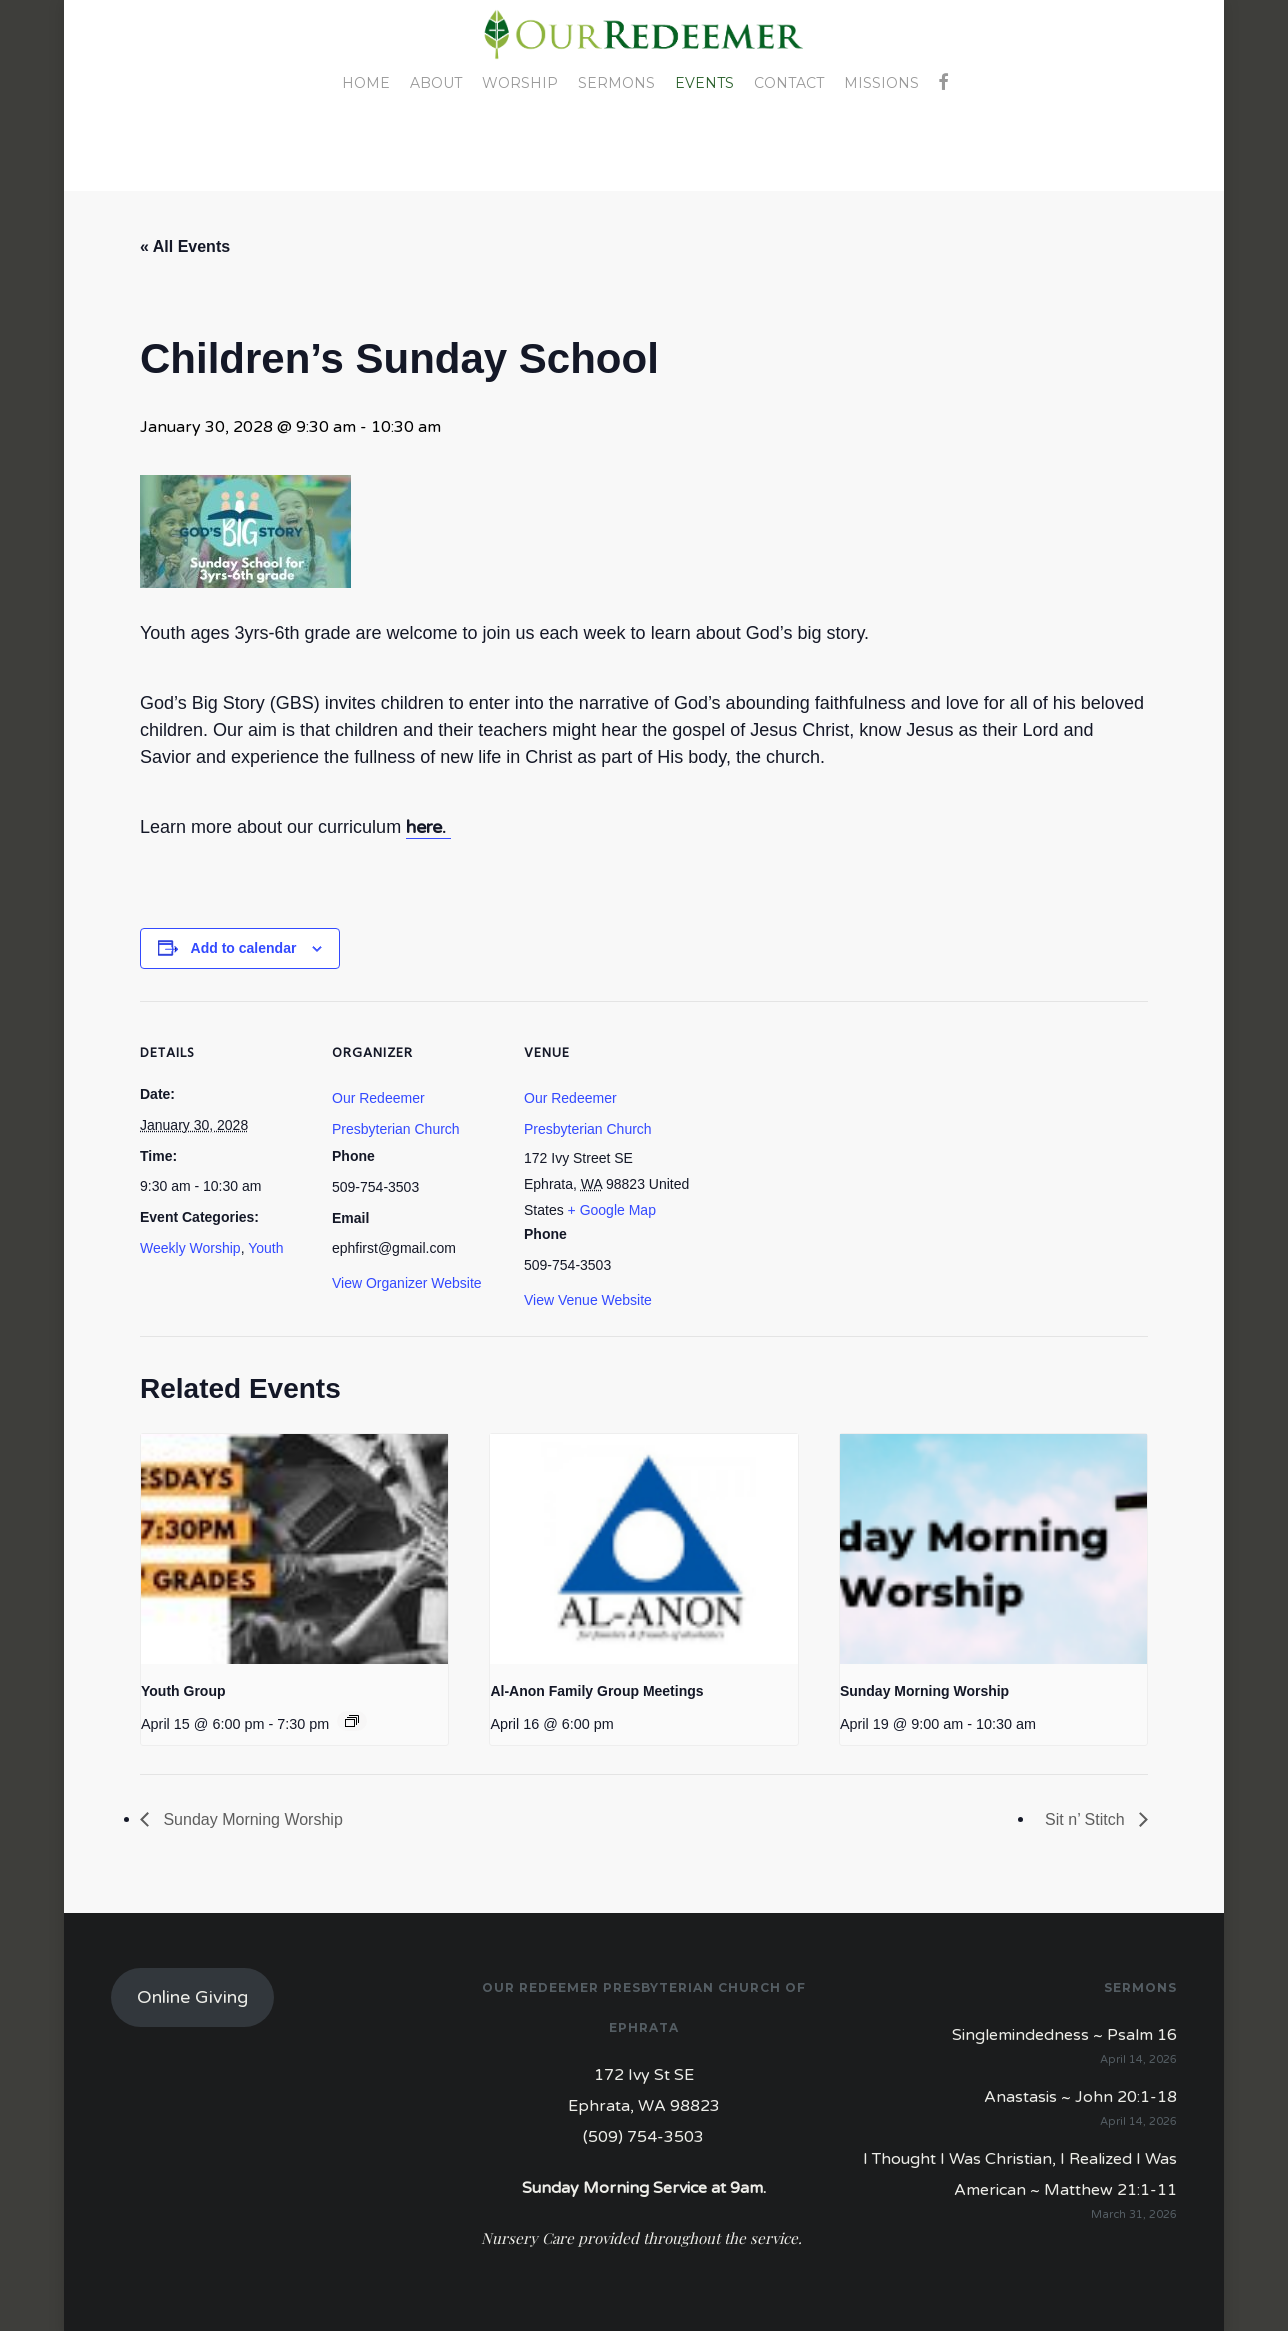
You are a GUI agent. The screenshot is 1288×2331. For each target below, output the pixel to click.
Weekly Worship (190, 1248)
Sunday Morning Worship (924, 1691)
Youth (265, 1248)
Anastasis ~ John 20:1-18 (1080, 2097)
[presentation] (294, 1549)
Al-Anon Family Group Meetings (596, 1691)
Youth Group (183, 1691)
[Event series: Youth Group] (352, 1721)
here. (428, 827)
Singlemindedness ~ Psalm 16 (1064, 2035)
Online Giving (192, 1997)
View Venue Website (588, 1300)
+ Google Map (612, 1210)
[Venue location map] (821, 1138)
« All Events (185, 246)
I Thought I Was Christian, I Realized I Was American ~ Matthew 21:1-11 (1020, 2174)
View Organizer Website (407, 1283)
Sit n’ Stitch (1087, 1819)
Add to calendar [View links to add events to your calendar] (244, 948)
